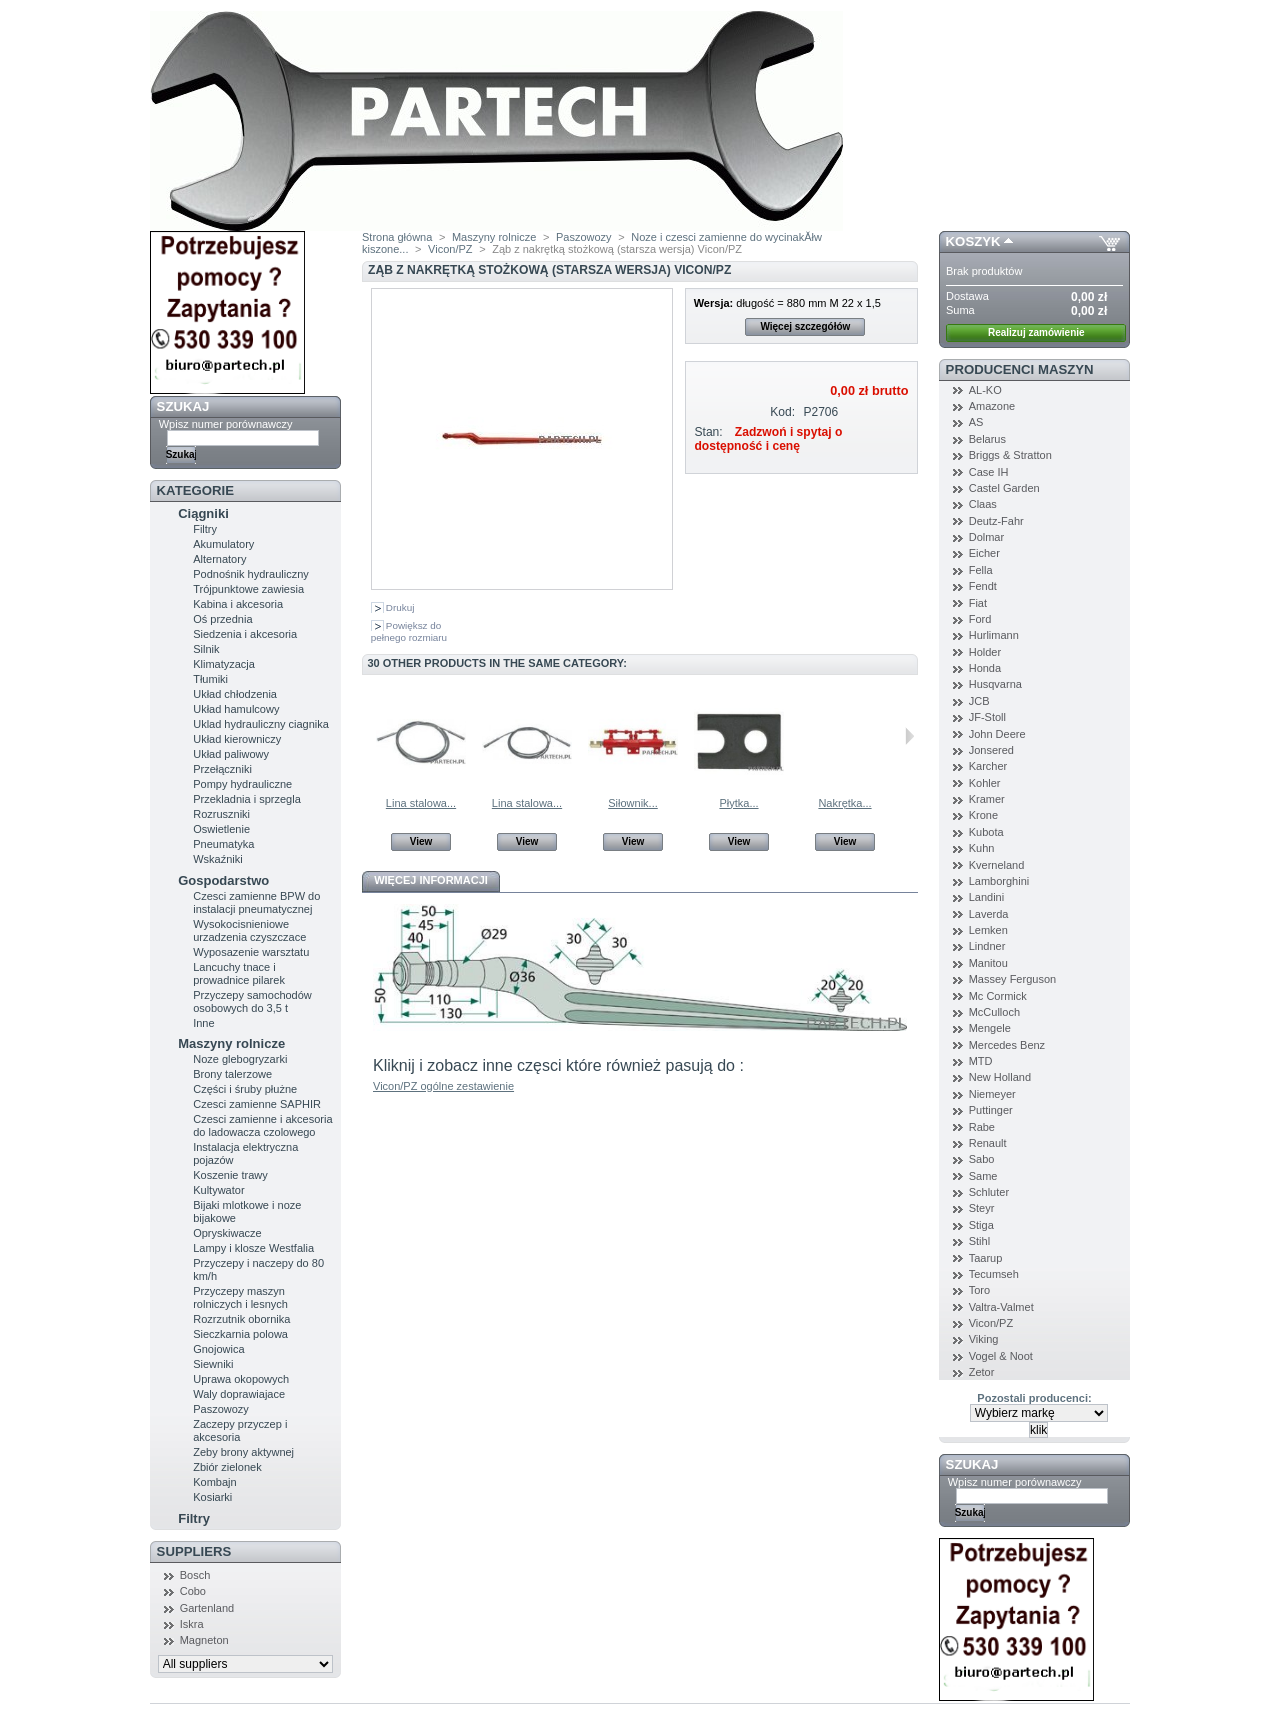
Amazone (992, 406)
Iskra (192, 1624)
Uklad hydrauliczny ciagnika (261, 724)
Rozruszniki (221, 814)
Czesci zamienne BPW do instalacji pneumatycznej (256, 902)
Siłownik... (633, 803)
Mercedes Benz (1007, 1045)
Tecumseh (994, 1274)
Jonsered (991, 750)
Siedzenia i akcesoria (245, 634)
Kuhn (982, 848)
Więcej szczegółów (805, 326)
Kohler (985, 783)
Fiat (978, 603)
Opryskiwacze (227, 1233)
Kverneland (997, 865)
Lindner (987, 946)
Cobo (193, 1591)
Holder (985, 652)
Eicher (984, 553)
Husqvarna (995, 684)
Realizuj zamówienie (1036, 332)
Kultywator (218, 1190)
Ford (980, 619)
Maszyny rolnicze (231, 1043)
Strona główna (397, 237)
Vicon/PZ (450, 249)
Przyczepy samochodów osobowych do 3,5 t (252, 1001)
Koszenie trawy (230, 1175)
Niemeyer (992, 1094)
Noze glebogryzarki (240, 1059)
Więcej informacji (431, 880)
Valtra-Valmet (1001, 1307)
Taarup (986, 1258)
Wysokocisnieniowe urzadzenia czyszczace (249, 930)
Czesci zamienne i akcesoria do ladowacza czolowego (262, 1125)
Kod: (782, 412)
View (421, 841)
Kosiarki (212, 1497)
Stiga (981, 1225)
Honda (985, 668)
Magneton (204, 1640)
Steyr (982, 1208)
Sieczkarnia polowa (240, 1334)
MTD (981, 1061)
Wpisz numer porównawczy (226, 424)
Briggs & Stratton (1010, 455)
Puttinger (991, 1110)
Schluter (989, 1192)
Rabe (982, 1127)
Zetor (982, 1372)
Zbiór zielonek (227, 1467)
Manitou (988, 963)
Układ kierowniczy (237, 739)
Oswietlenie (221, 829)
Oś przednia (222, 619)
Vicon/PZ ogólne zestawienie (443, 1086)
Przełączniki (222, 769)
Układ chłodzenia (235, 694)
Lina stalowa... (421, 803)
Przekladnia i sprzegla (247, 799)
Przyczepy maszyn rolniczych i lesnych (240, 1297)
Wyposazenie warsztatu (251, 952)
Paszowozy (221, 1409)
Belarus (987, 439)
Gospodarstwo (223, 880)
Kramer (987, 799)
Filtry (205, 529)
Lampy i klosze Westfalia (253, 1248)
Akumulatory (223, 544)
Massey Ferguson (1012, 979)
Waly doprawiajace (239, 1394)
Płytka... (738, 803)
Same (983, 1176)
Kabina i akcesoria (238, 604)
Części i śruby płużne (245, 1089)
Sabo (982, 1159)
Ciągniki (203, 513)
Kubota (986, 832)
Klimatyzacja (224, 664)
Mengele (990, 1028)
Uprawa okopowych (241, 1379)
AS (976, 422)
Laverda (989, 914)
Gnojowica (218, 1349)
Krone (983, 815)
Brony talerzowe (232, 1074)
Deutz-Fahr (996, 521)
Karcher (988, 766)
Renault (988, 1143)
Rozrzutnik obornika (241, 1319)
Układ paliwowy (231, 754)
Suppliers (194, 1551)
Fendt (983, 586)
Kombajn (214, 1482)
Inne (203, 1023)
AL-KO (985, 390)
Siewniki (213, 1364)
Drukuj (400, 607)
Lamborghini (999, 881)
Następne (909, 736)
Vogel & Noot (1001, 1356)
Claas (983, 504)
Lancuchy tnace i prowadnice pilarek (239, 973)
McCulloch (994, 1012)
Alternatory (219, 559)
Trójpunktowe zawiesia (248, 589)
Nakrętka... (844, 803)
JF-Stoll (987, 717)
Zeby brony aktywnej (243, 1452)
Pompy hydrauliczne (242, 784)
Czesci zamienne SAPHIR (257, 1104)
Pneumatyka (223, 844)
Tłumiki (210, 679)
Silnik (206, 649)
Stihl (979, 1241)
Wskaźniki (218, 859)
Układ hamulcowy (236, 709)
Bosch (195, 1575)
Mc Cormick (998, 996)
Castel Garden (1004, 488)
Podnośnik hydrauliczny (251, 574)
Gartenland (207, 1608)
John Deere (997, 734)
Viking (984, 1339)
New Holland (1000, 1077)
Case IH (989, 472)
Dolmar (986, 537)
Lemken (988, 930)
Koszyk (973, 241)
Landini (986, 897)
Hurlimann (994, 635)
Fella (981, 570)
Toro (979, 1290)
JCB (979, 701)
